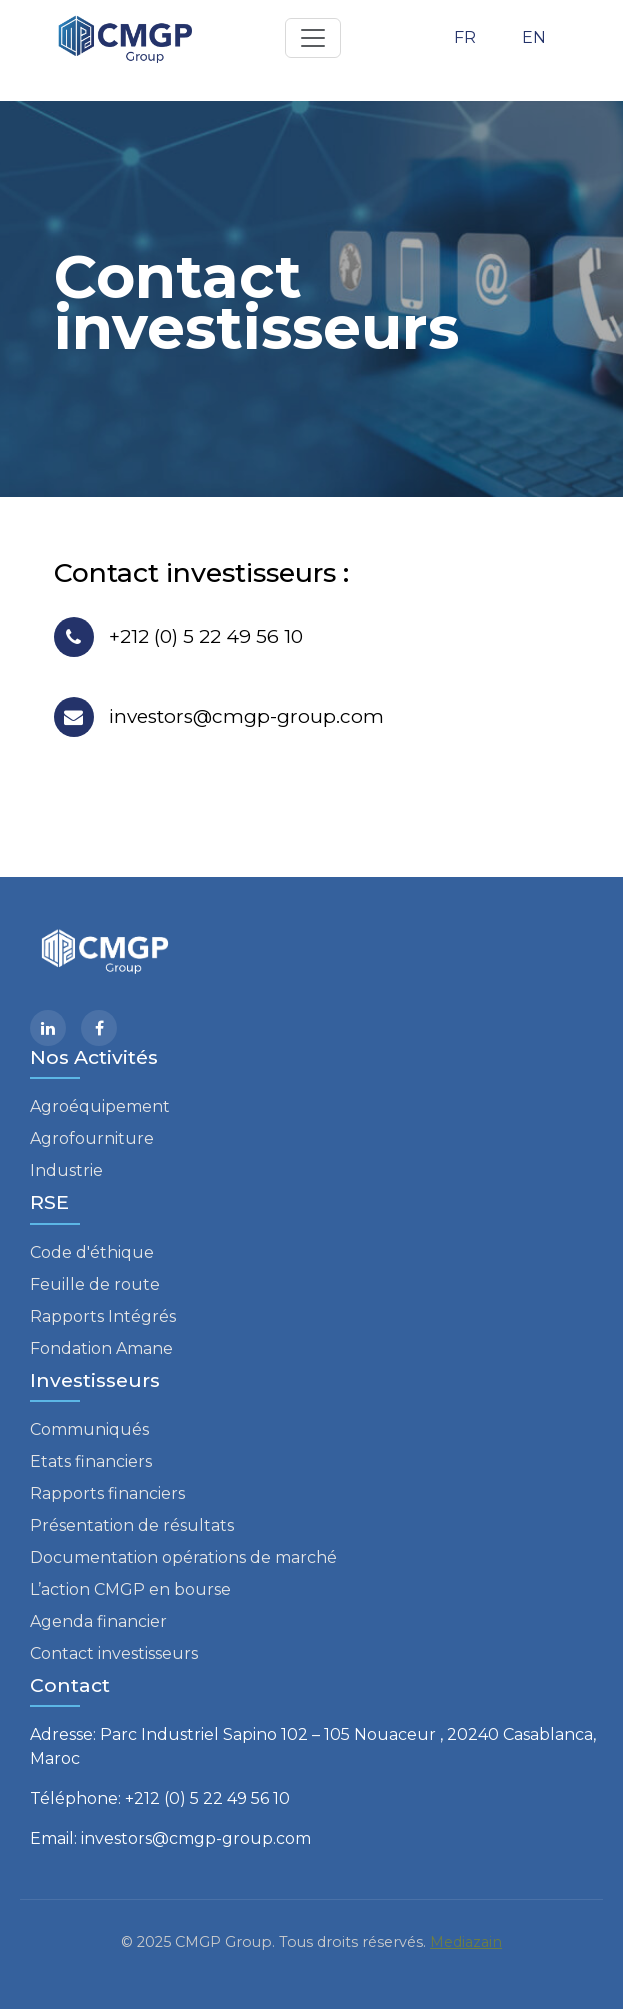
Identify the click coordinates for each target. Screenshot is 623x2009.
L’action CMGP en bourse (130, 1589)
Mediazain (466, 1942)
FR (465, 37)
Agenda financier (98, 1621)
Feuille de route (95, 1284)
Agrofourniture (92, 1138)
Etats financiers (91, 1461)
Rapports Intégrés (103, 1316)
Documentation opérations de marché (183, 1557)
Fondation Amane (101, 1348)
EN (534, 37)
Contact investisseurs (114, 1653)
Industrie (66, 1170)
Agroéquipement (100, 1106)
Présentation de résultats (132, 1525)
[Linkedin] (48, 1028)
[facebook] (99, 1028)
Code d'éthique (92, 1252)
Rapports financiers (107, 1493)
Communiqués (89, 1429)
